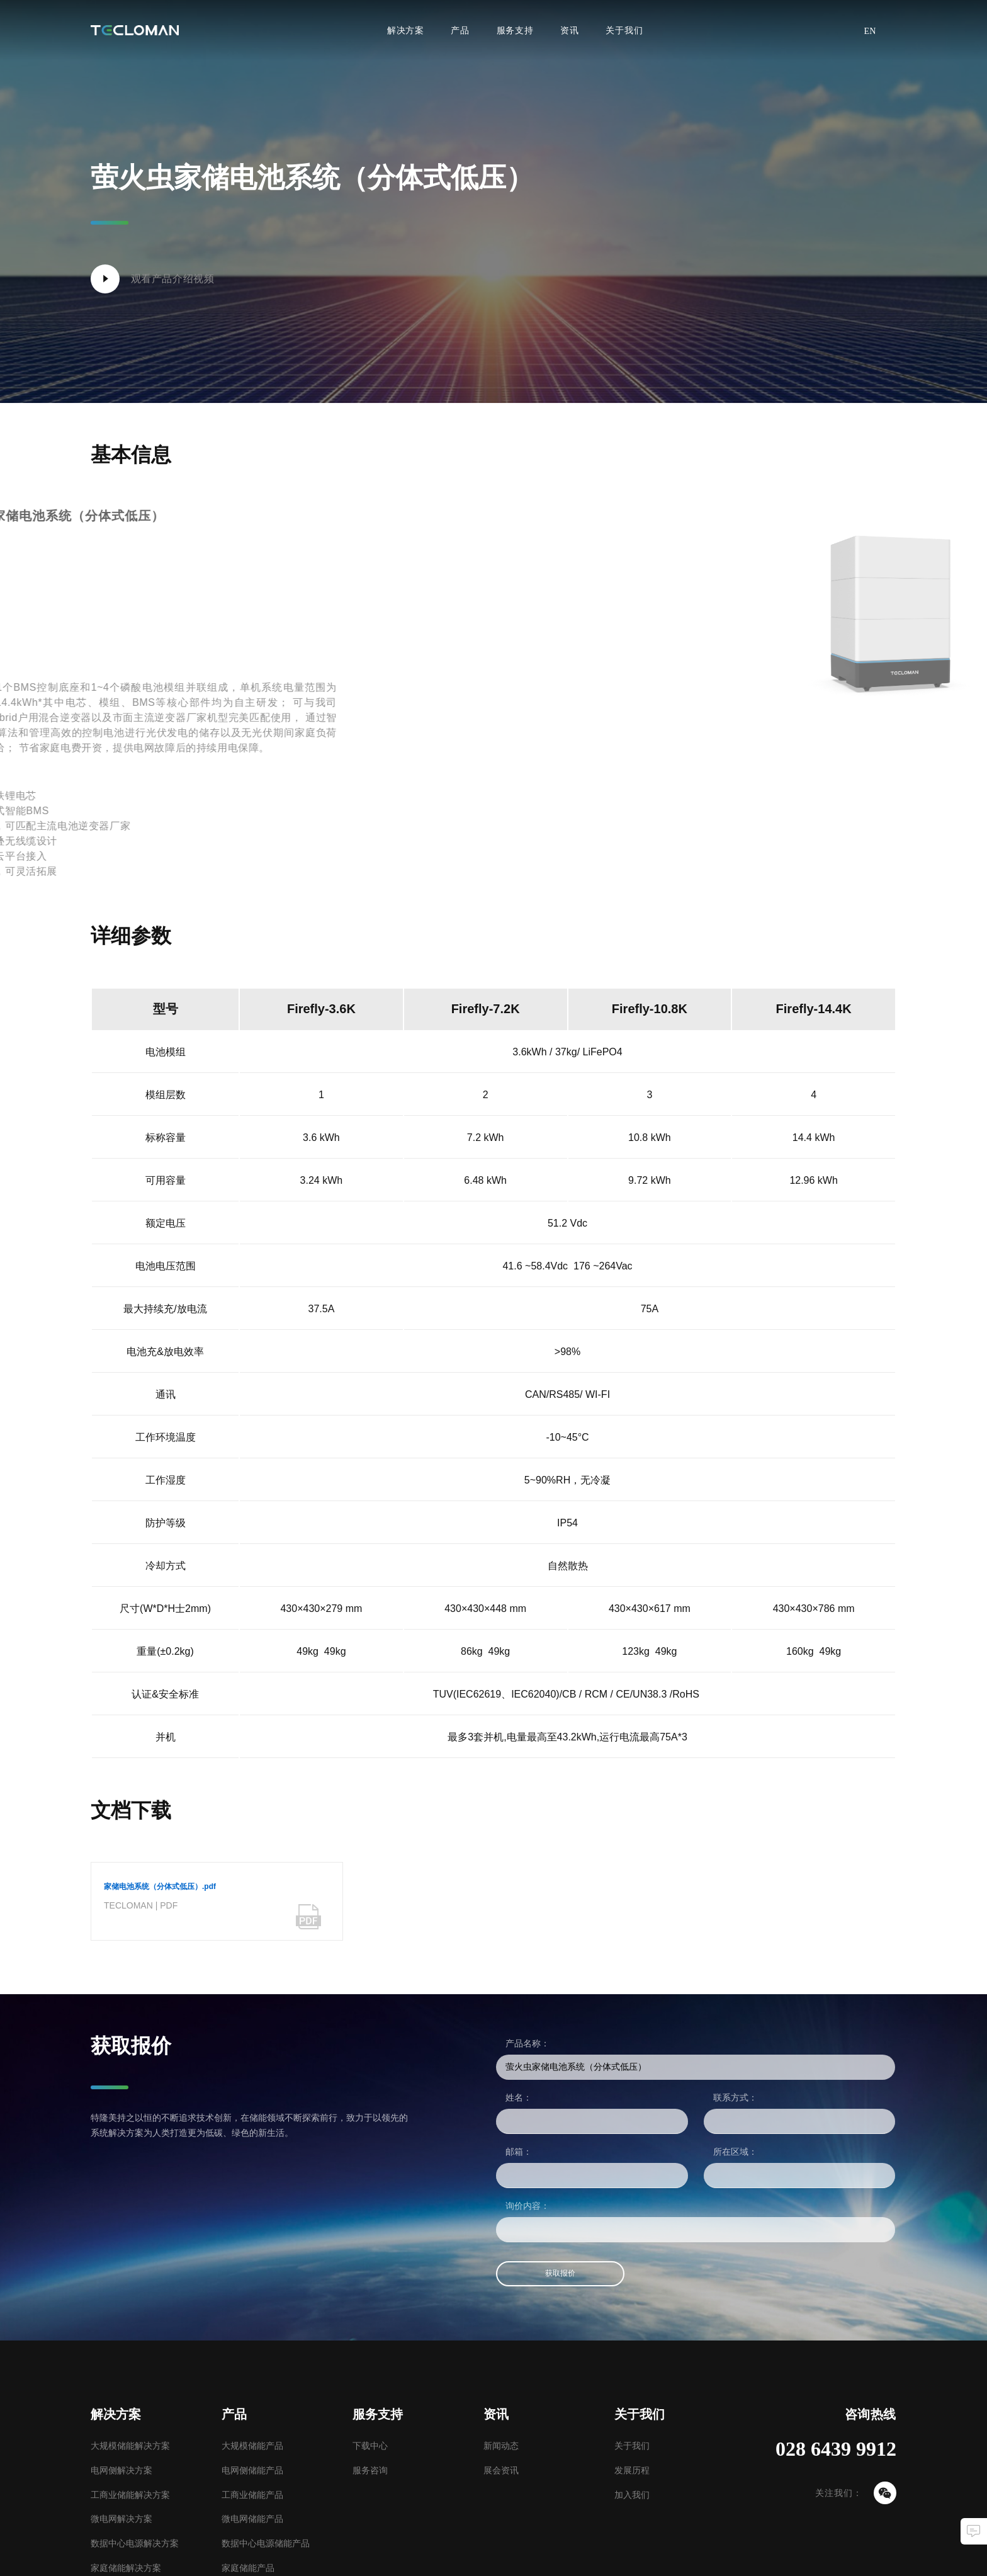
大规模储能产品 (252, 2446)
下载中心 (370, 2446)
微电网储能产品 (252, 2519)
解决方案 (405, 30)
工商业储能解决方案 (130, 2495)
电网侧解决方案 (121, 2470)
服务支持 (515, 30)
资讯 (569, 30)
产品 (460, 30)
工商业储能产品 (252, 2495)
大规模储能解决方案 (130, 2446)
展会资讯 (501, 2470)
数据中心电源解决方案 (135, 2543)
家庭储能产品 (248, 2568)
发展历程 (632, 2470)
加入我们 (632, 2495)
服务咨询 (370, 2470)
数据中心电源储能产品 (266, 2543)
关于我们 (624, 30)
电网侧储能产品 (252, 2470)
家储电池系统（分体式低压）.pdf (160, 1886)
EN (870, 30)
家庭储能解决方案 (126, 2568)
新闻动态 (501, 2446)
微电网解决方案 (121, 2519)
